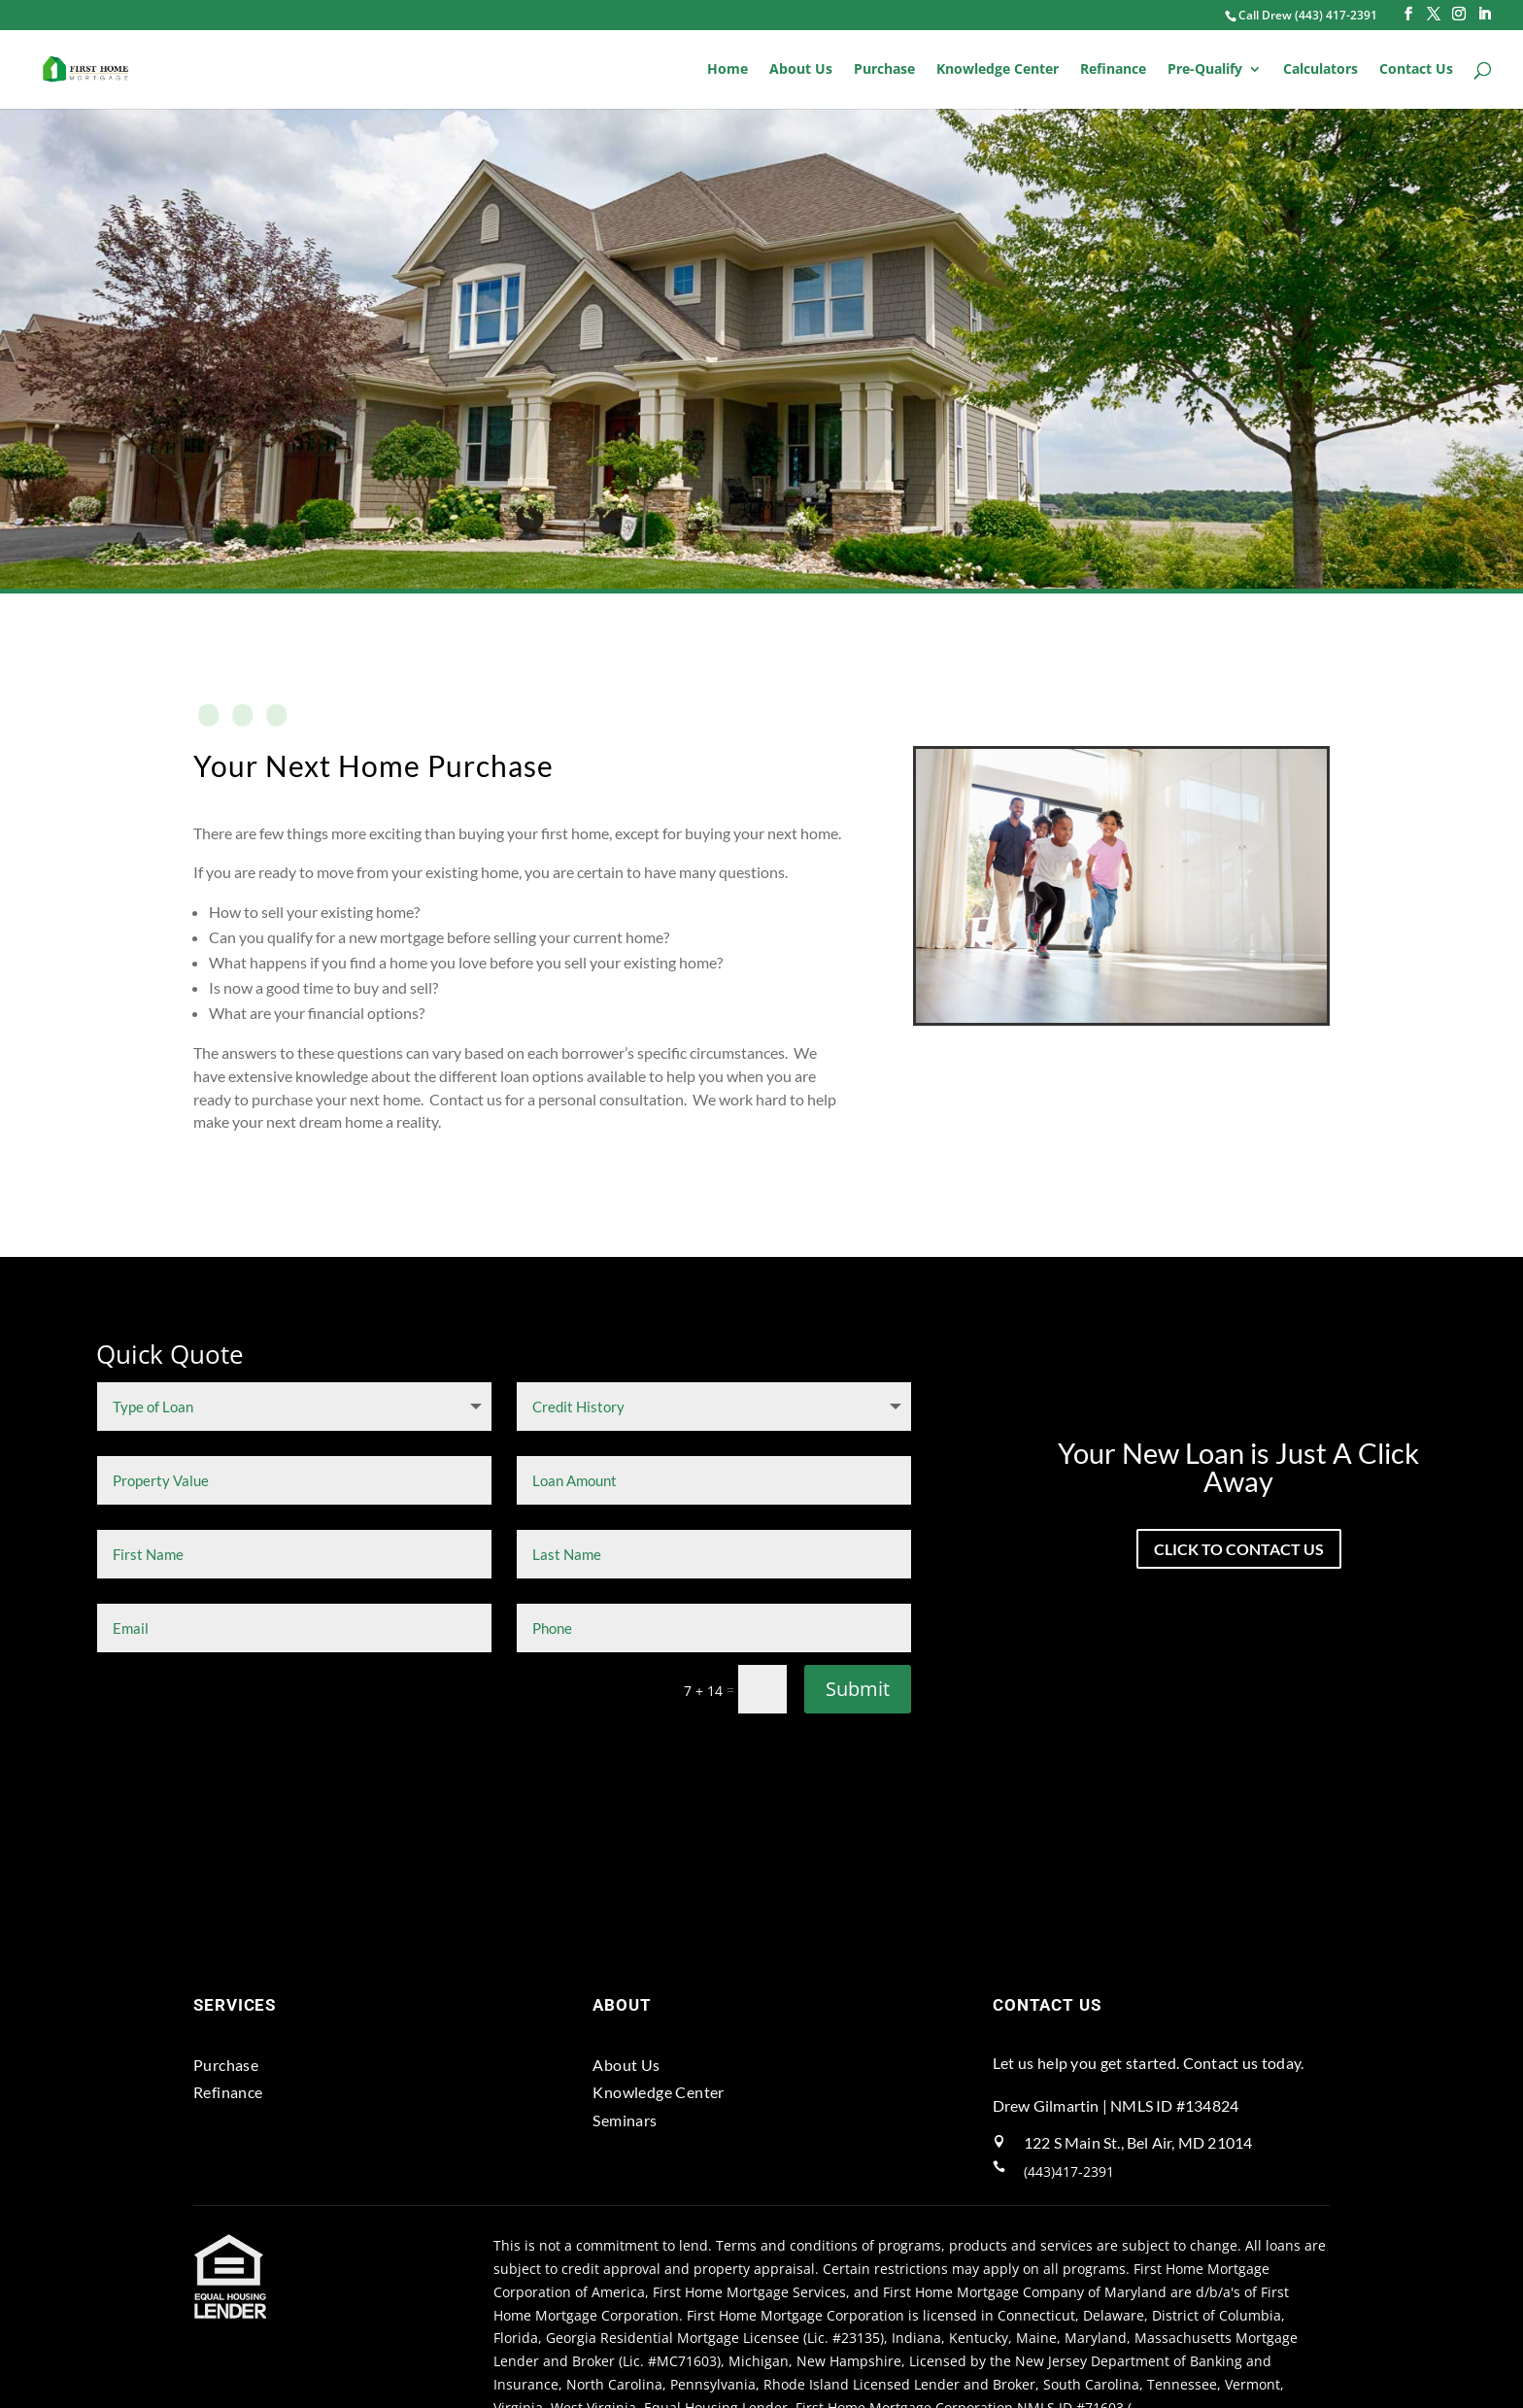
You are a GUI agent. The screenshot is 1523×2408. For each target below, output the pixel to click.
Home (727, 70)
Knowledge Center (997, 70)
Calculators (1320, 70)
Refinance (1113, 70)
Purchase (884, 70)
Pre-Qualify (1205, 70)
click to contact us (1239, 1549)
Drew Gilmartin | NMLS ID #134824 (1115, 2104)
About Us (800, 70)
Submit (858, 1688)
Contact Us (1416, 70)
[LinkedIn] (1484, 14)
